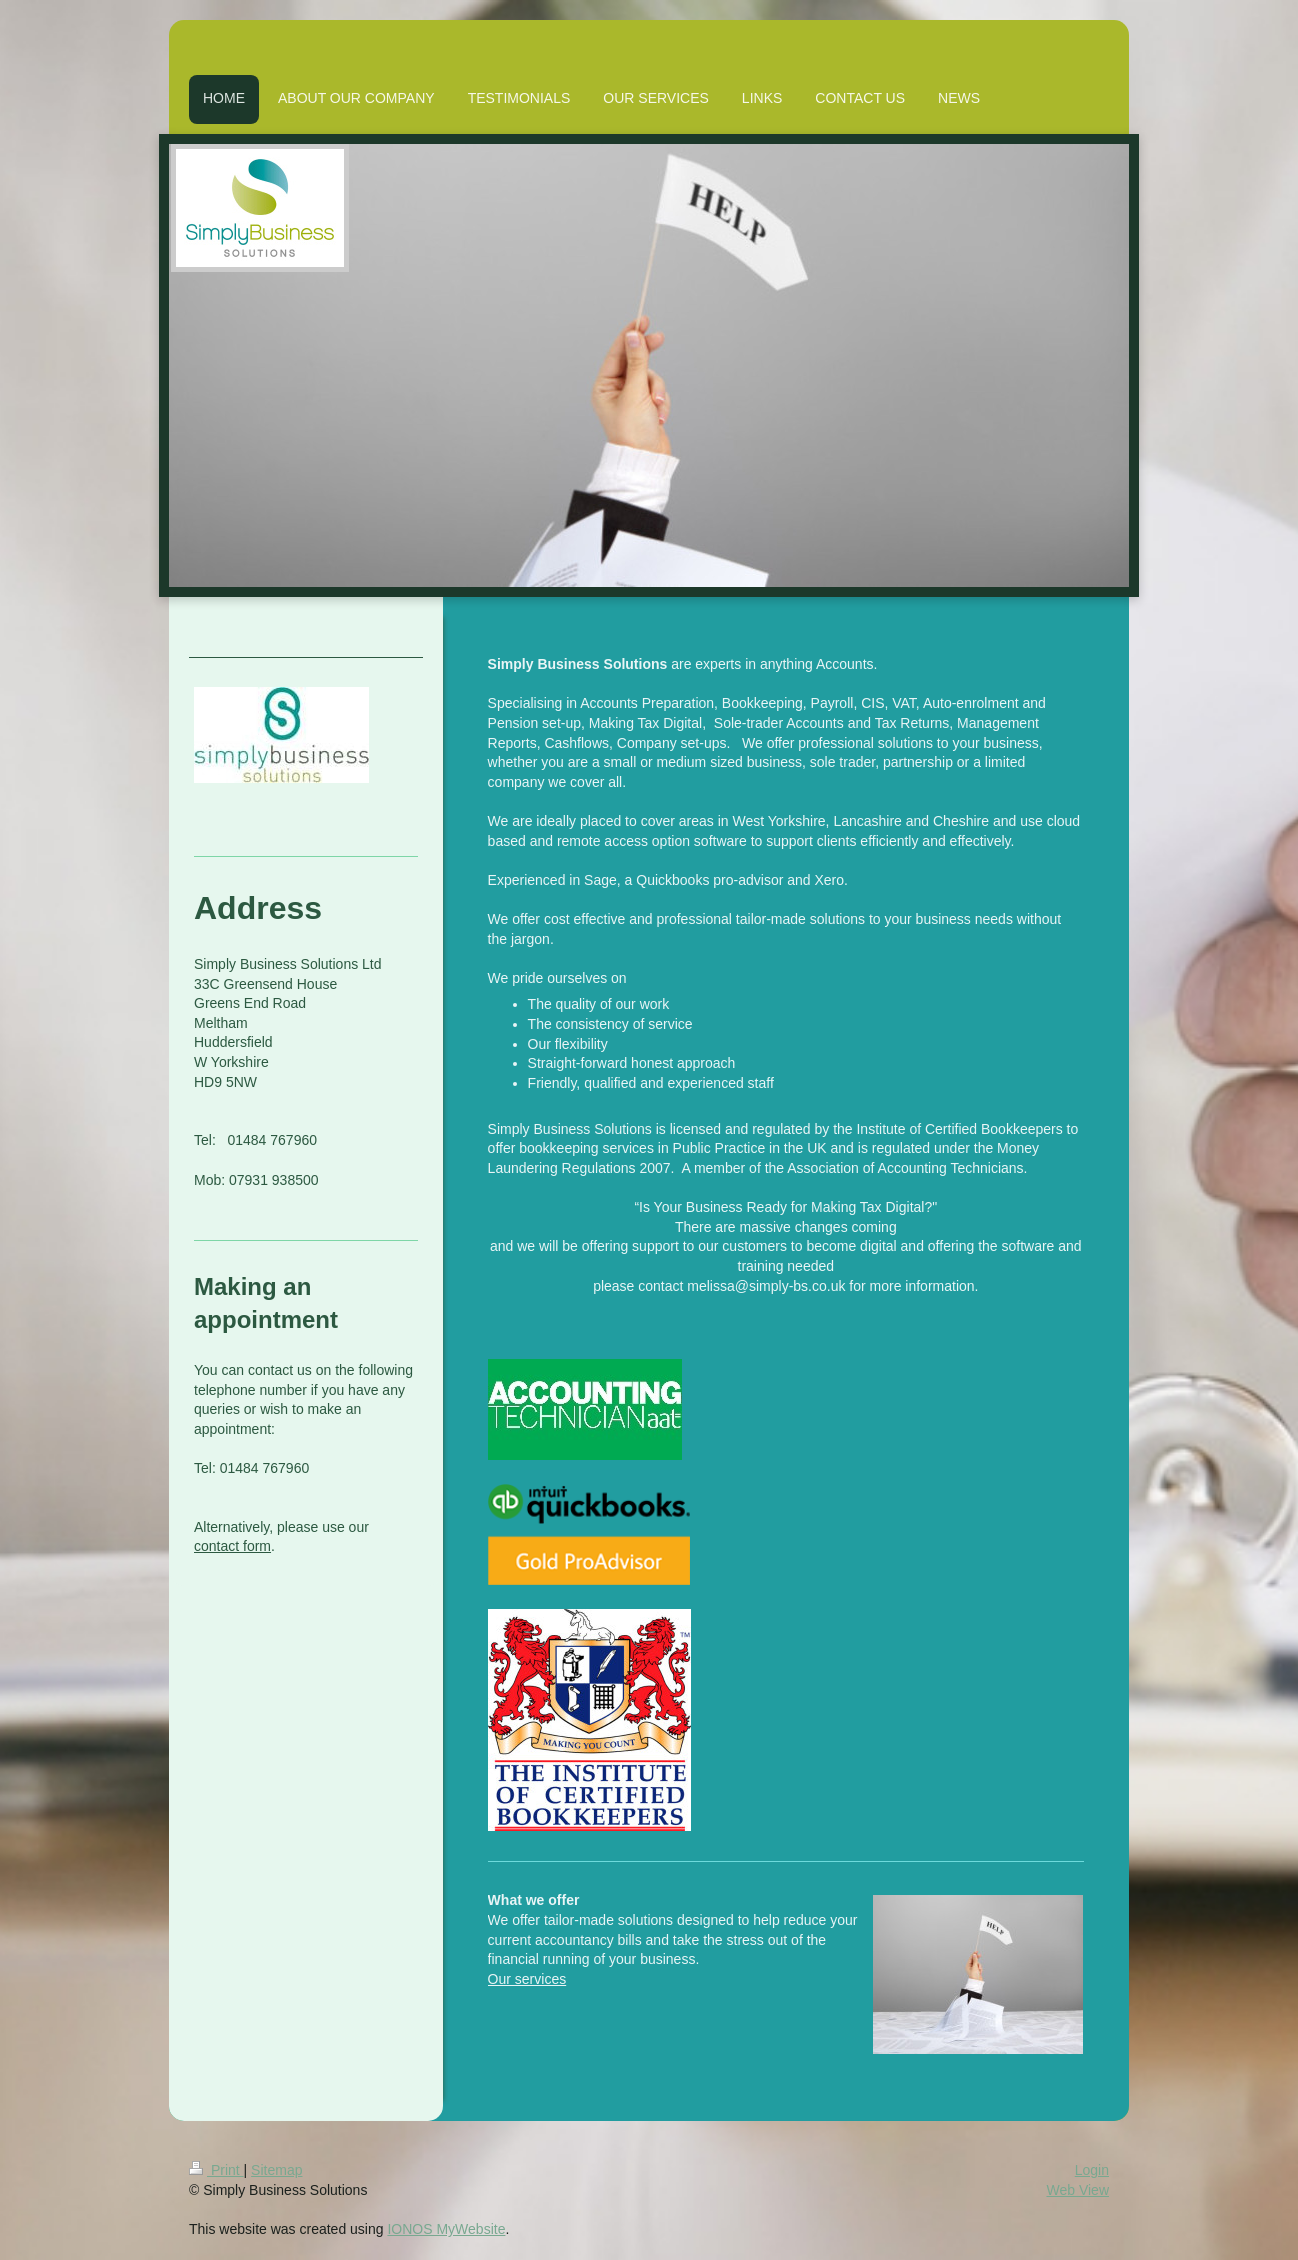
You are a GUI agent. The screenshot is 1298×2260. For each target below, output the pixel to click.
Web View (1077, 2190)
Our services (527, 1979)
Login (1092, 2170)
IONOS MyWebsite (446, 2229)
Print (216, 2170)
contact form (232, 1546)
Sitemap (276, 2170)
